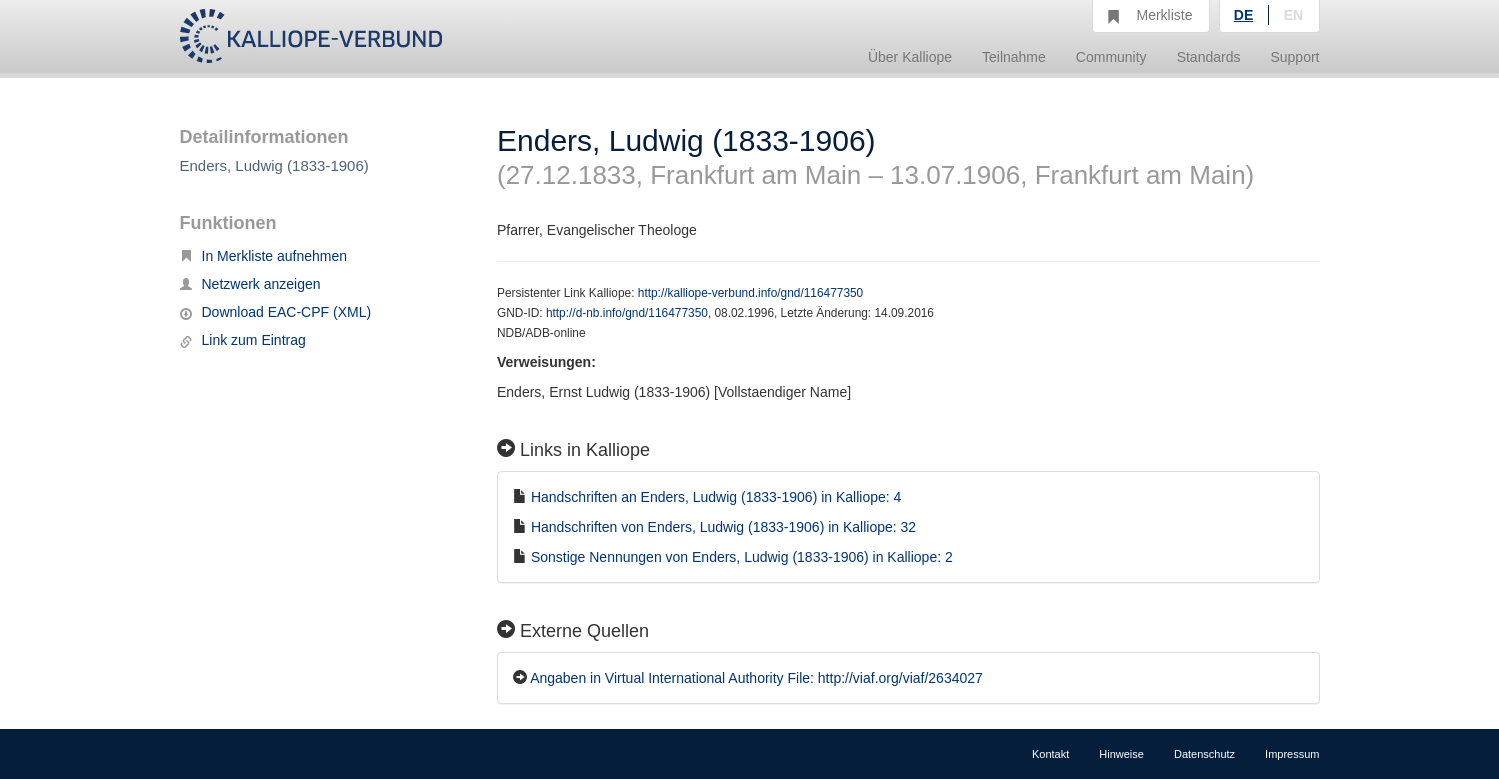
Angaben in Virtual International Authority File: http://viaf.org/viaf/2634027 (756, 678)
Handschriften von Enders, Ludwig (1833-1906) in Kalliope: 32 (723, 527)
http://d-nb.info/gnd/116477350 (627, 313)
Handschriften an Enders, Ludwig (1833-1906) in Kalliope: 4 (716, 497)
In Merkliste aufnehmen (264, 256)
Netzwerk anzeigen (250, 284)
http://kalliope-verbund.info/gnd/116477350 (750, 293)
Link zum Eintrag (243, 340)
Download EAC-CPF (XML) (276, 312)
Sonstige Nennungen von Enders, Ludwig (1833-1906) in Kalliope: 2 (742, 557)
